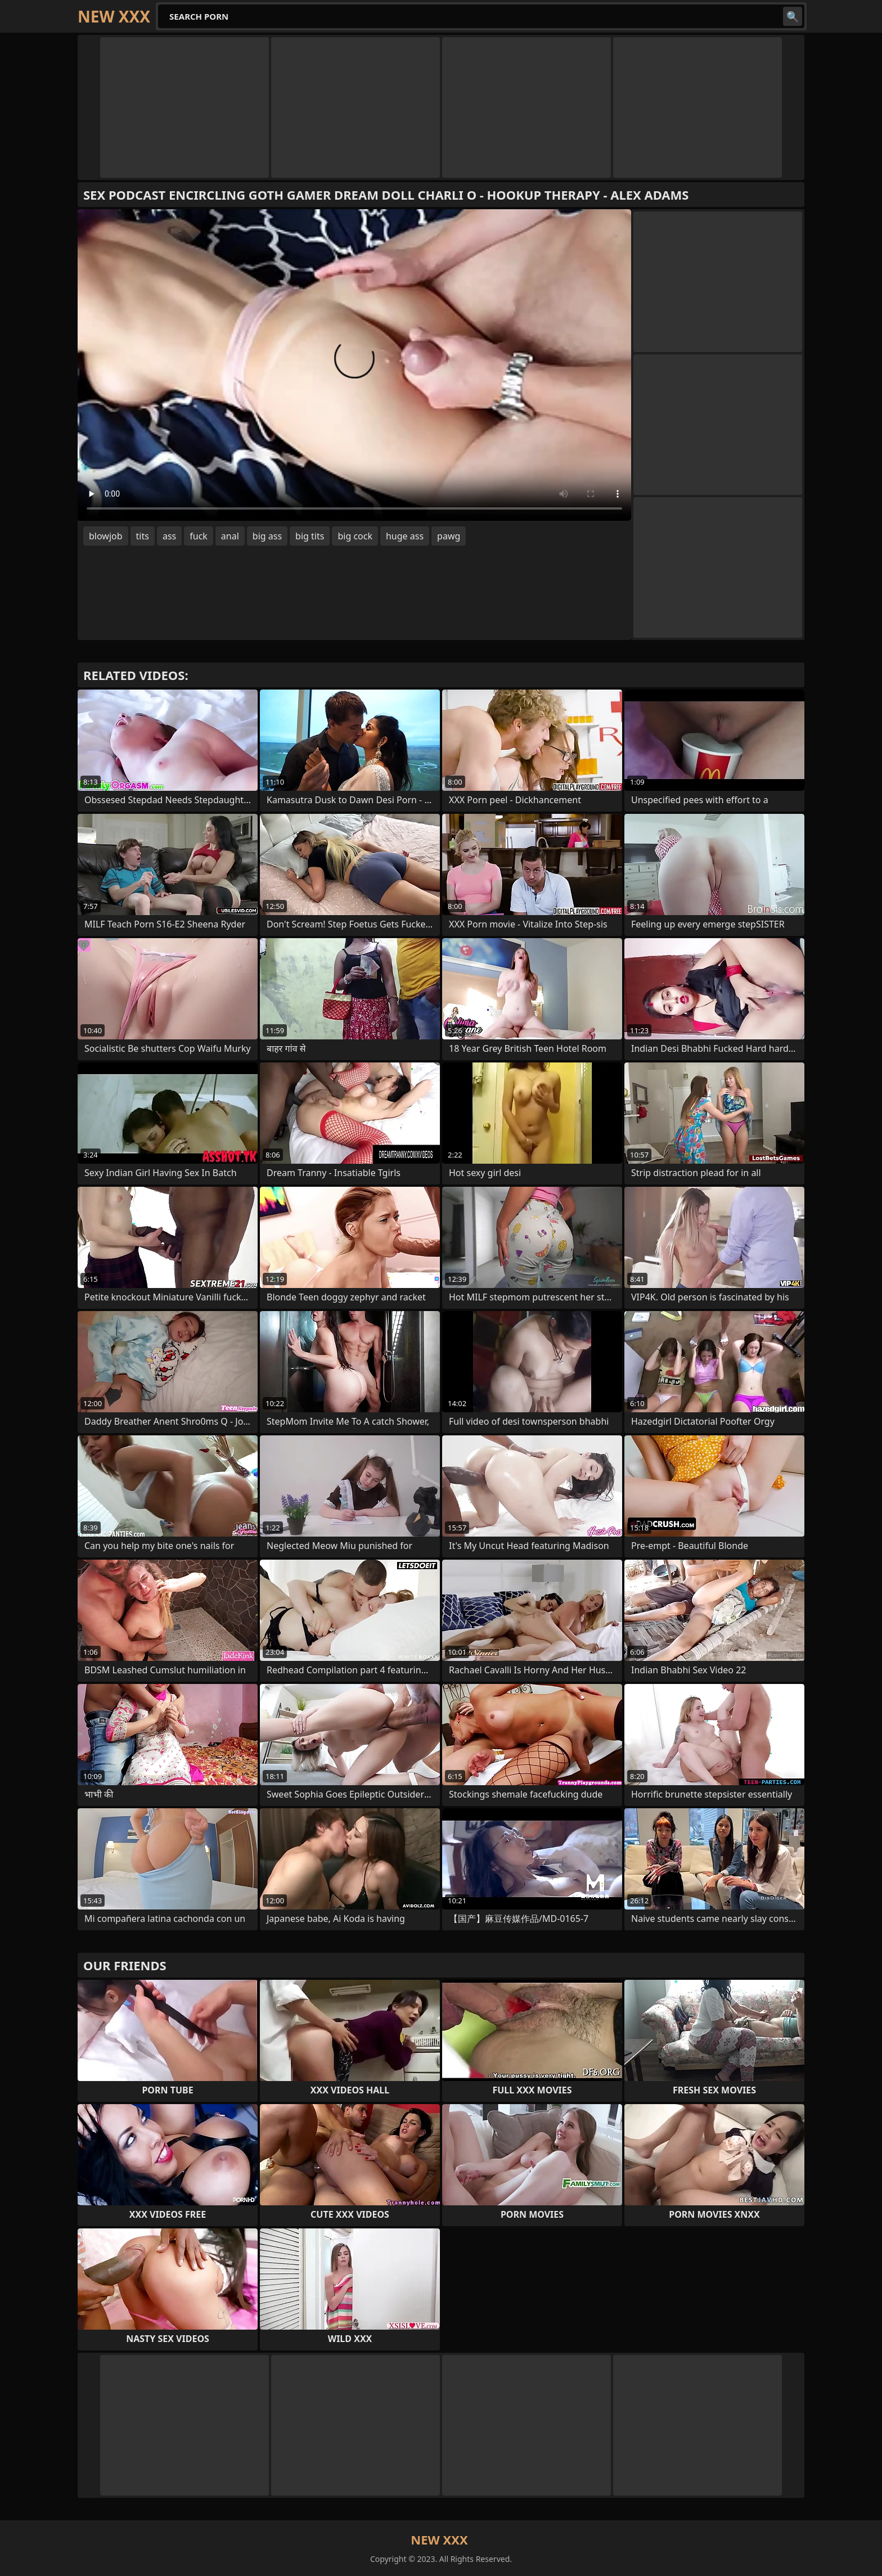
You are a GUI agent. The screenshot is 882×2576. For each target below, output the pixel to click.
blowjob (106, 536)
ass (169, 536)
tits (142, 536)
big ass (267, 536)
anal (230, 536)
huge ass (405, 536)
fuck (199, 536)
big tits (309, 536)
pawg (448, 536)
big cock (355, 536)
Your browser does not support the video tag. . (354, 365)
